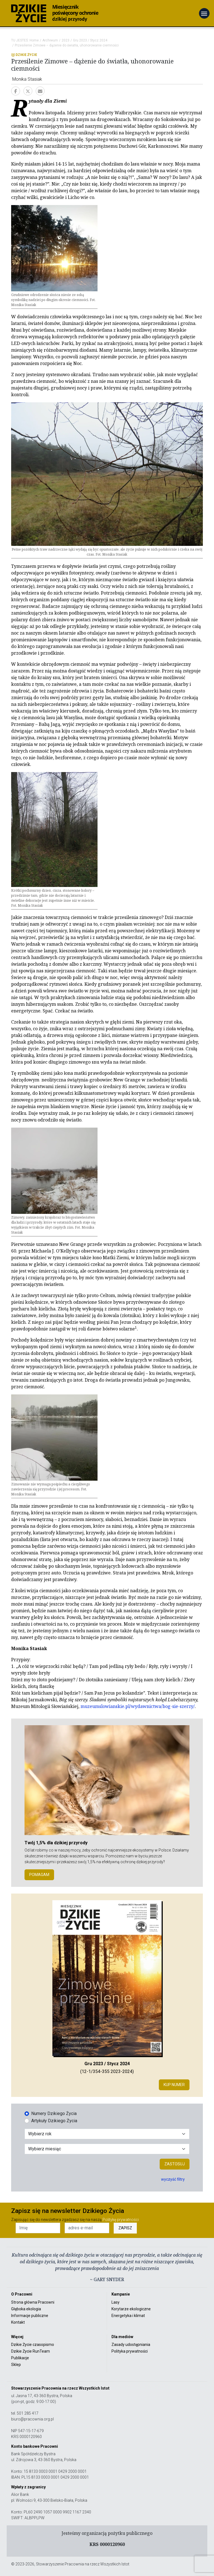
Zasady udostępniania (130, 2344)
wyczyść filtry (173, 2179)
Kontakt (18, 2322)
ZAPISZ (125, 2228)
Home (34, 40)
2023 (65, 40)
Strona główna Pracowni (32, 2302)
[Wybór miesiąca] (107, 2149)
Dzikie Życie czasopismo (32, 2344)
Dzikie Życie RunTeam (30, 2351)
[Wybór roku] (107, 2134)
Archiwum (50, 40)
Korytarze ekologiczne (131, 2309)
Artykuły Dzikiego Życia (54, 2120)
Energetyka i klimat (128, 2315)
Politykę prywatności (121, 2219)
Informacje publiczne (29, 2315)
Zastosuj (174, 2164)
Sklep (16, 2364)
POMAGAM (39, 1874)
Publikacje (20, 2358)
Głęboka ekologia (26, 2309)
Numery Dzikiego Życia (54, 2113)
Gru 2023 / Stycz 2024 (90, 40)
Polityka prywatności (129, 2351)
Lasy (115, 2302)
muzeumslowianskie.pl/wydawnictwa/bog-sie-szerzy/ (138, 1706)
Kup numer (174, 2084)
